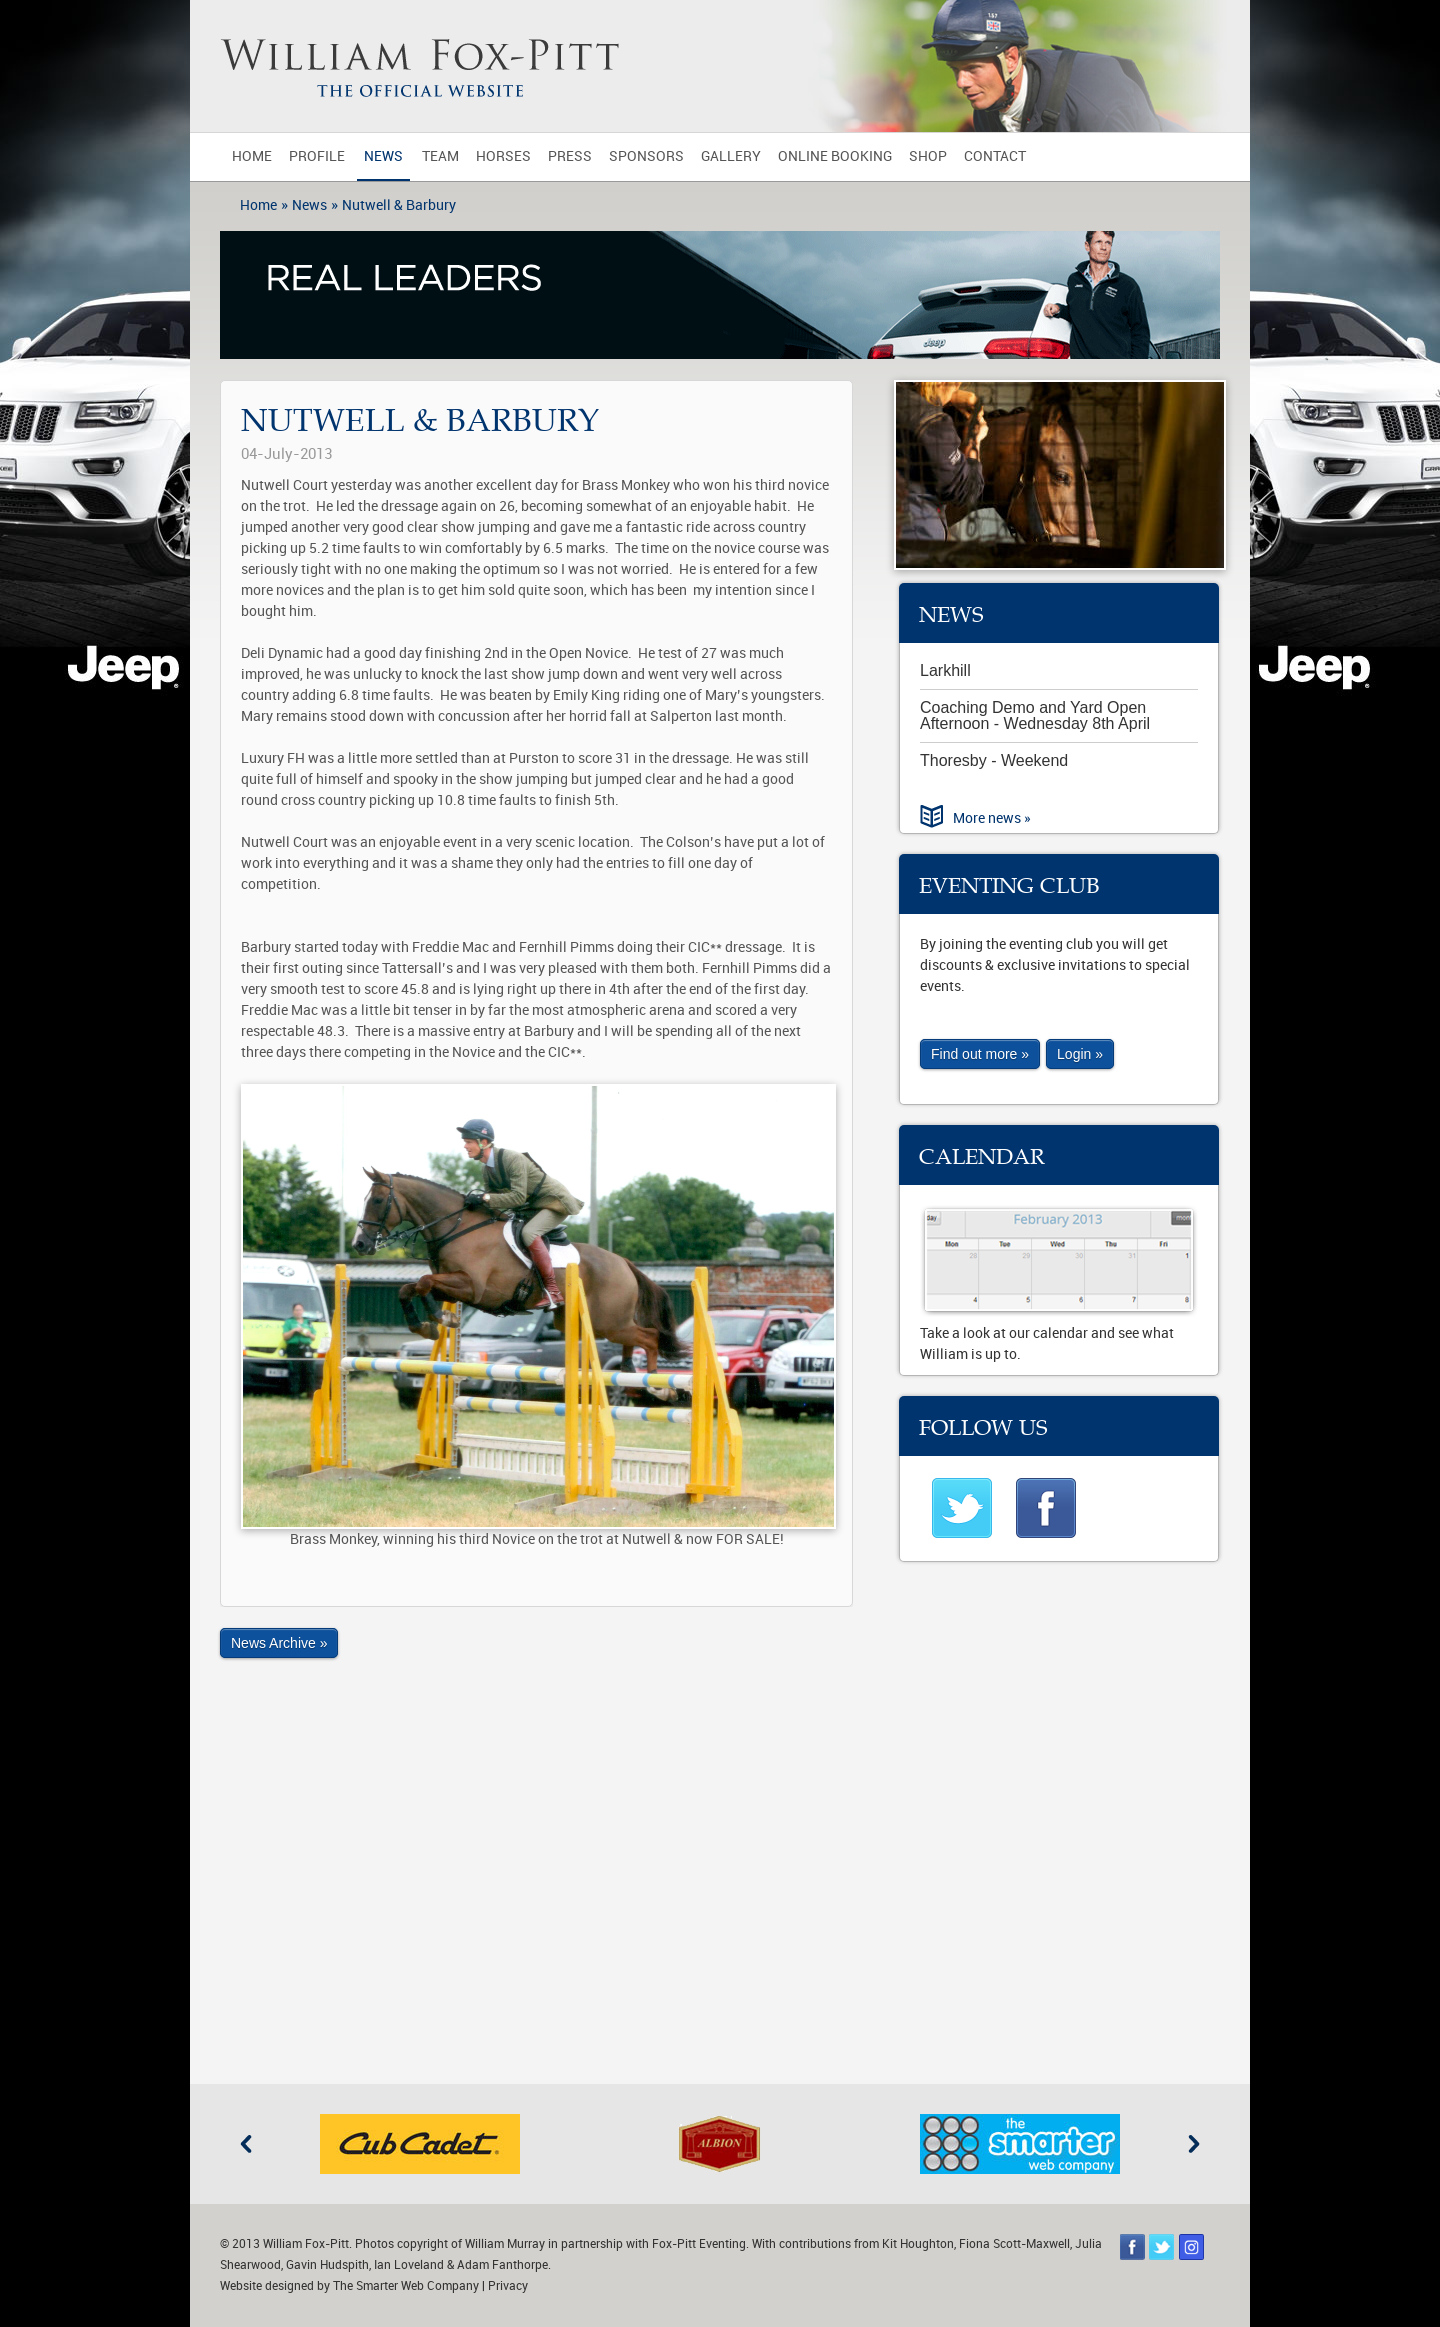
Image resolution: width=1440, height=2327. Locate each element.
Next (1194, 2144)
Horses (503, 156)
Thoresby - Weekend (994, 760)
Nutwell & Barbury (399, 205)
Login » (1080, 1054)
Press (570, 156)
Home (252, 156)
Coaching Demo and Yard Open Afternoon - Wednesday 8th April (1035, 715)
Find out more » (980, 1054)
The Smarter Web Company (406, 2286)
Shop (928, 156)
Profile (317, 156)
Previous (246, 2144)
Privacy (508, 2286)
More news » (992, 818)
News (383, 156)
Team (440, 156)
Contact (995, 156)
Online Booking (835, 156)
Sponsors (646, 156)
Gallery (731, 156)
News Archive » (279, 1643)
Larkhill (945, 670)
